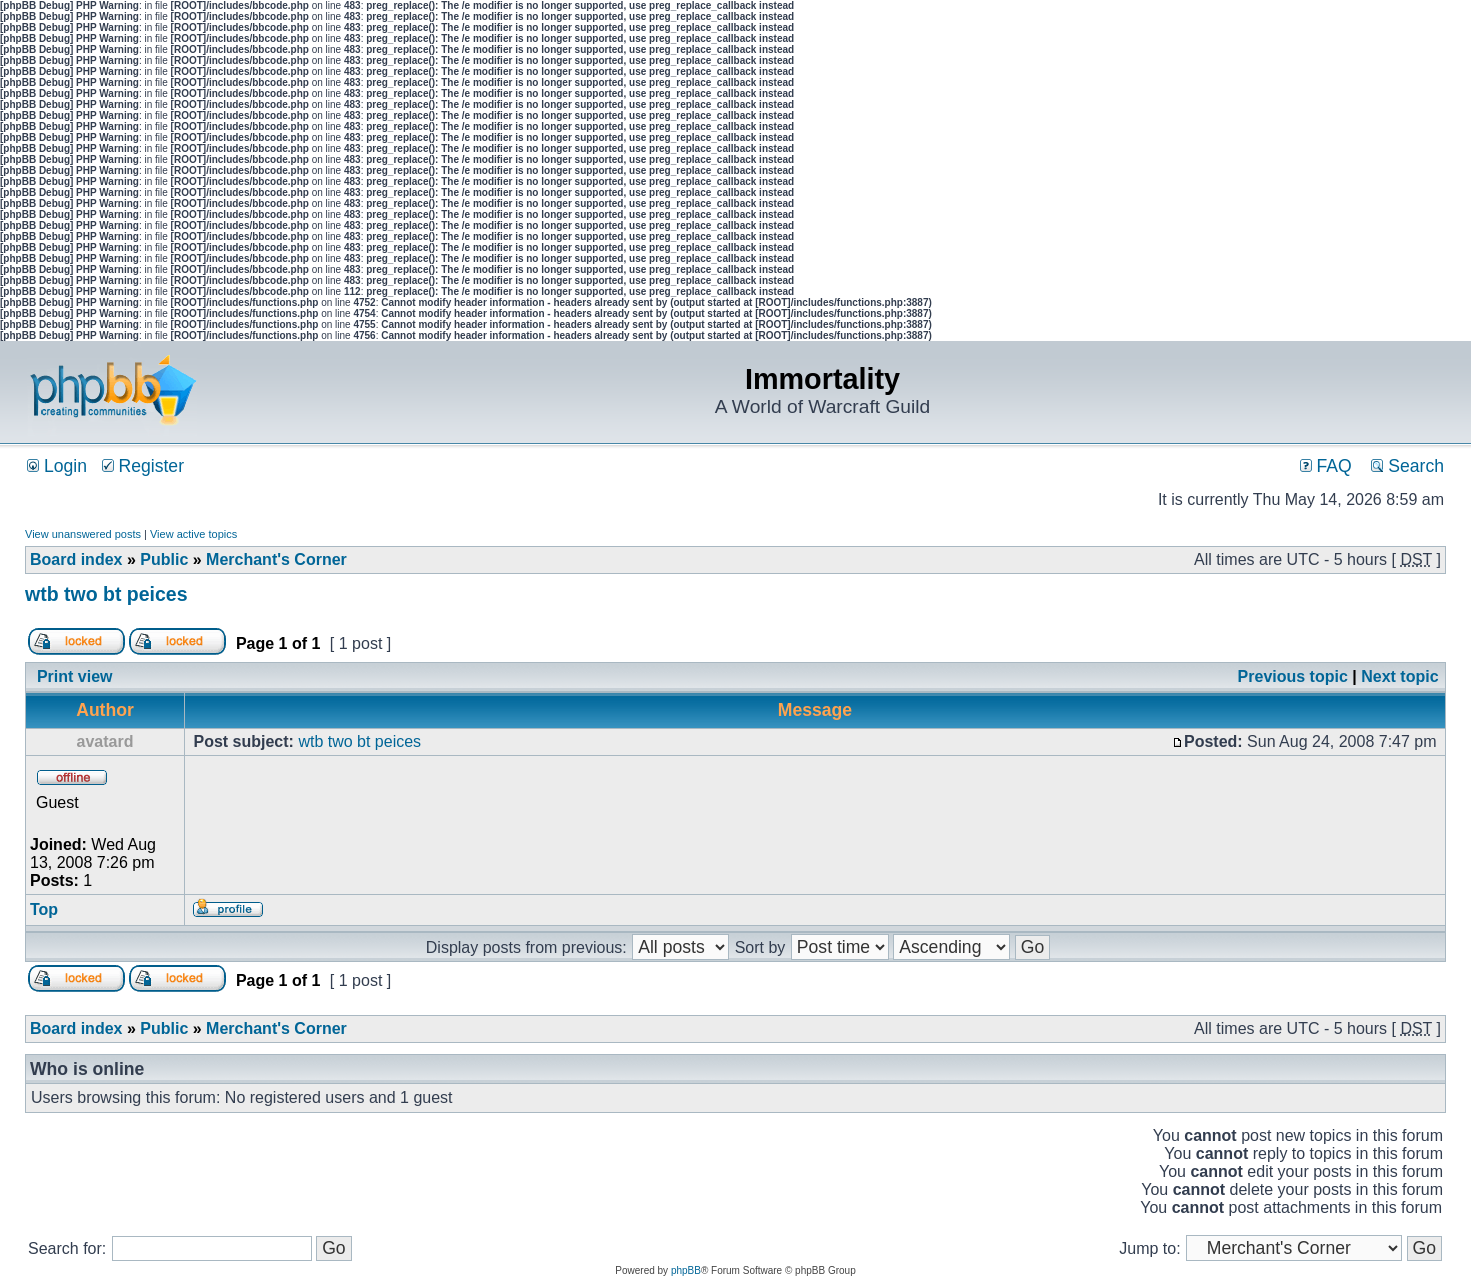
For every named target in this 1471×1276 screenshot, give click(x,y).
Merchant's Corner (276, 559)
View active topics (193, 534)
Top (44, 909)
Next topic (1399, 676)
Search (1407, 466)
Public (164, 559)
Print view (75, 676)
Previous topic (1293, 676)
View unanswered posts (83, 534)
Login (57, 466)
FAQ (1326, 466)
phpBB (686, 1270)
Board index (76, 559)
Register (143, 466)
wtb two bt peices (106, 594)
